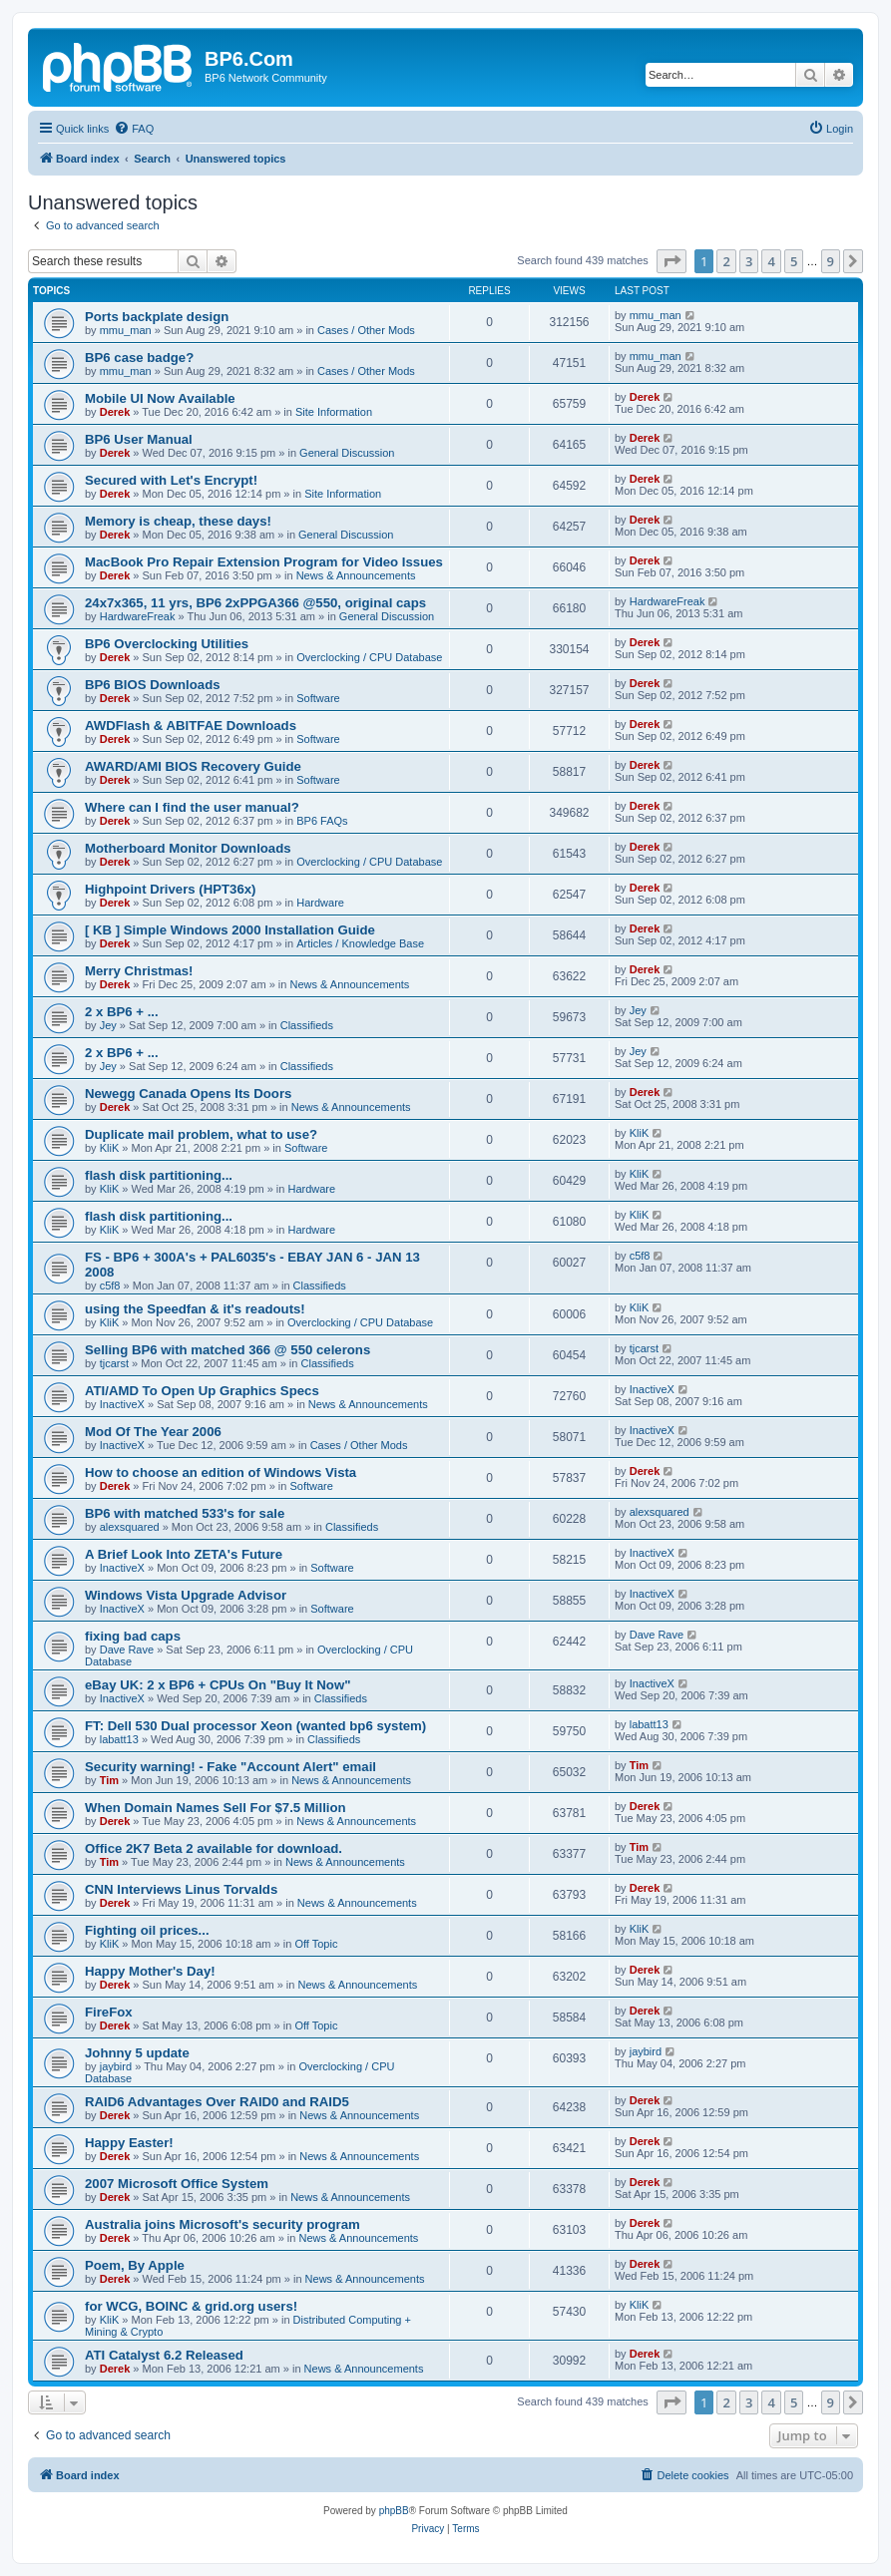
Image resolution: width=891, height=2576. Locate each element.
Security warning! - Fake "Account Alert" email (230, 1766)
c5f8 (110, 1285)
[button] (671, 261)
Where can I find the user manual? (192, 807)
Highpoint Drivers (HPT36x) (170, 889)
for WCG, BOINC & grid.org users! (191, 2306)
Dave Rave (127, 1650)
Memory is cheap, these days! (178, 521)
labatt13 (119, 1739)
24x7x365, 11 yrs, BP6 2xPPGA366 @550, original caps (255, 602)
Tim (109, 1780)
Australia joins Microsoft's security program (222, 2224)
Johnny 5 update (137, 2052)
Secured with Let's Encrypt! (171, 480)
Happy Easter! (129, 2142)
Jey (108, 1025)
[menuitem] (134, 129)
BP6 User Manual (139, 439)
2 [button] (725, 261)
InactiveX (122, 1404)
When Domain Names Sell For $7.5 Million (215, 1807)
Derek (115, 412)
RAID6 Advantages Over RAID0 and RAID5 (217, 2101)
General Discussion (346, 453)
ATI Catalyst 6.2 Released (164, 2355)
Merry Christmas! (139, 970)
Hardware (320, 903)
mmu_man (126, 330)
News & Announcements (356, 575)
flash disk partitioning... (158, 1175)
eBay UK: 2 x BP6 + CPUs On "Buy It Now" (217, 1684)
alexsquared (130, 1527)
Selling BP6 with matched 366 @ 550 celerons (227, 1349)
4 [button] (770, 261)
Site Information (333, 412)
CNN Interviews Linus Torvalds (181, 1889)
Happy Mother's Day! (150, 1971)
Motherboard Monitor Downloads (188, 848)
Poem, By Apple (135, 2265)
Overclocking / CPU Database (369, 657)
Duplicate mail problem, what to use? (201, 1134)
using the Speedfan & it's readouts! (195, 1308)
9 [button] (830, 261)
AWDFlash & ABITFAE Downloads (190, 725)
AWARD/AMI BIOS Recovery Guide (193, 766)
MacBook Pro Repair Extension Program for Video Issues (264, 561)
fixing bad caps (133, 1636)
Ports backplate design (156, 316)
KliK (110, 1148)
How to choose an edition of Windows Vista (220, 1472)
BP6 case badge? (139, 357)
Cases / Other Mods (366, 330)
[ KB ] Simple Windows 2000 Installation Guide (230, 929)
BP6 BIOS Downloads (153, 684)
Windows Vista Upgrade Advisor (185, 1595)
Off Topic (315, 1944)
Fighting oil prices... (147, 1930)
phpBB (394, 2510)
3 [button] (748, 261)
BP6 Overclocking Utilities (166, 643)
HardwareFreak (138, 616)
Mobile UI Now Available (160, 398)
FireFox (109, 2012)
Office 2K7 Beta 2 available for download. (213, 1848)
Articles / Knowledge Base (360, 943)
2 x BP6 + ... (122, 1011)
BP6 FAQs (321, 821)
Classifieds (306, 1025)
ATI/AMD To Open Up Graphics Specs (202, 1390)
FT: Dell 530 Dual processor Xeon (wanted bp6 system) (255, 1725)
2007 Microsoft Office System (176, 2183)
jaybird (116, 2066)
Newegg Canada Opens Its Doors (188, 1093)
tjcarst (114, 1363)
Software (317, 698)
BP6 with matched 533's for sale (184, 1513)
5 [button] (793, 261)
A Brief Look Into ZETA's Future (183, 1554)
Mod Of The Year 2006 (153, 1431)
